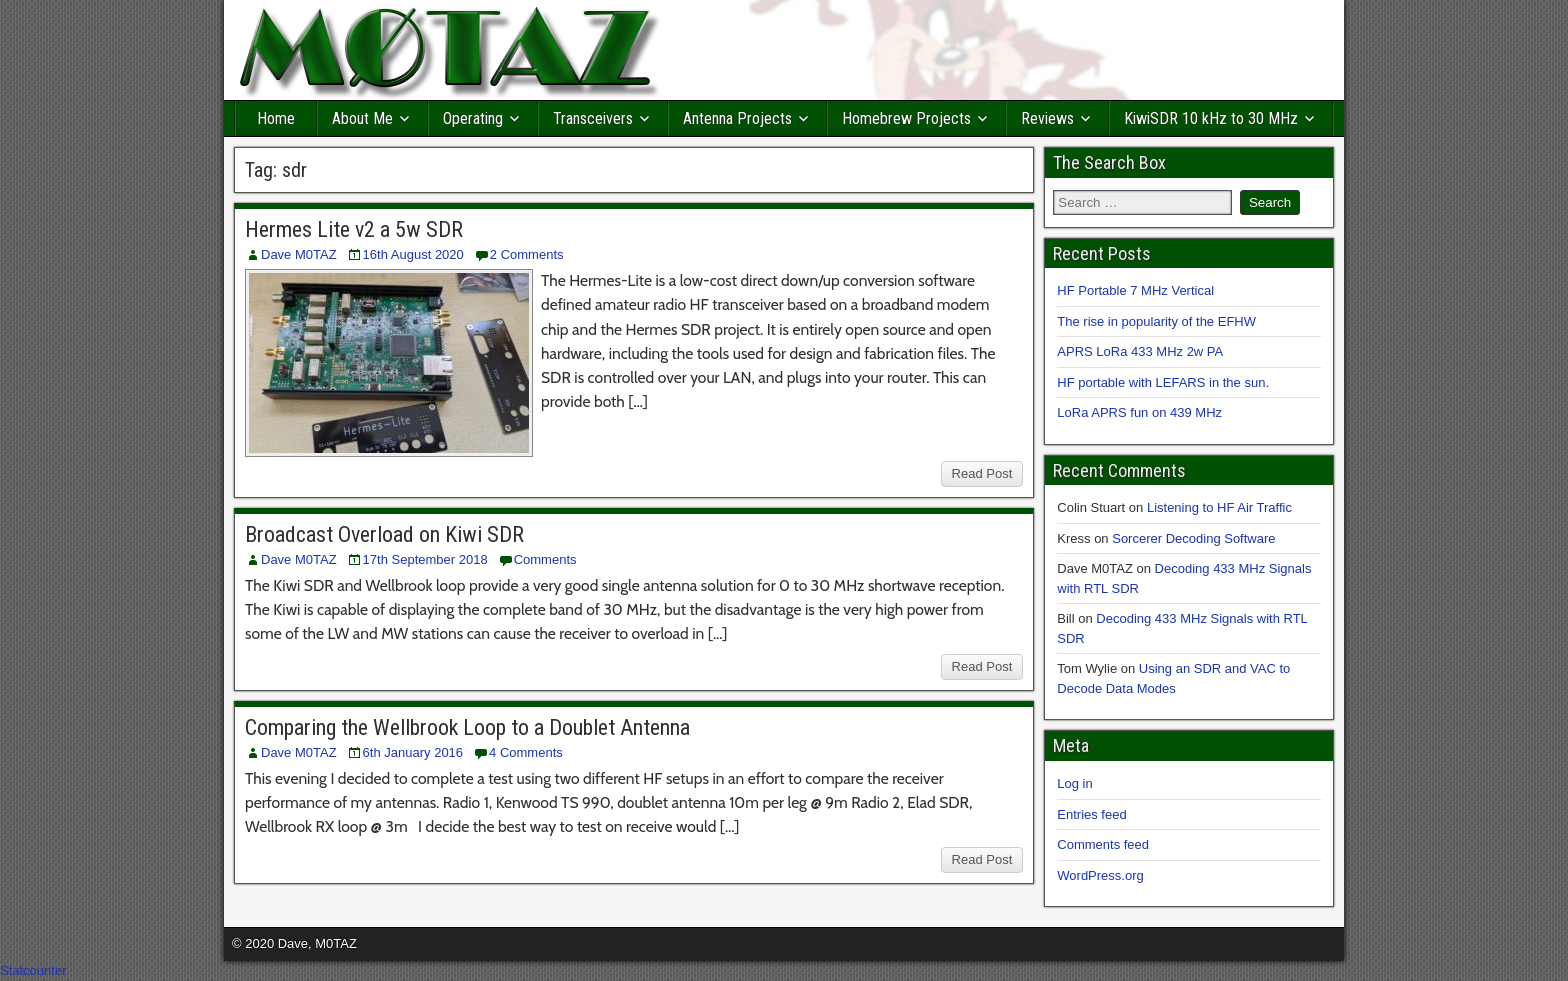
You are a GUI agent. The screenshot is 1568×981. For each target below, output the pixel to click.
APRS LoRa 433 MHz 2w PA (1140, 351)
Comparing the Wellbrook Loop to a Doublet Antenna (467, 727)
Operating (473, 118)
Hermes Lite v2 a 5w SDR (354, 229)
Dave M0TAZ (299, 254)
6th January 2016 (413, 752)
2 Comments (527, 254)
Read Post (982, 473)
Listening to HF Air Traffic (1219, 507)
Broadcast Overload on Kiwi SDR (384, 534)
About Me (362, 118)
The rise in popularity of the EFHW (1156, 321)
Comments (545, 559)
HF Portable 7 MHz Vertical (1135, 290)
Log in (1074, 783)
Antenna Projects (737, 118)
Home (276, 118)
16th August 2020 (413, 254)
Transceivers (593, 118)
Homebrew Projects (906, 118)
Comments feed (1103, 844)
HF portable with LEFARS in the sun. (1163, 382)
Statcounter (33, 970)
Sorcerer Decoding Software (1193, 538)
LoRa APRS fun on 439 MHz (1139, 412)
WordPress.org (1100, 875)
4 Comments (526, 752)
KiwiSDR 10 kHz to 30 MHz (1211, 118)
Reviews (1047, 118)
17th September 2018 (425, 559)
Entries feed (1091, 814)
